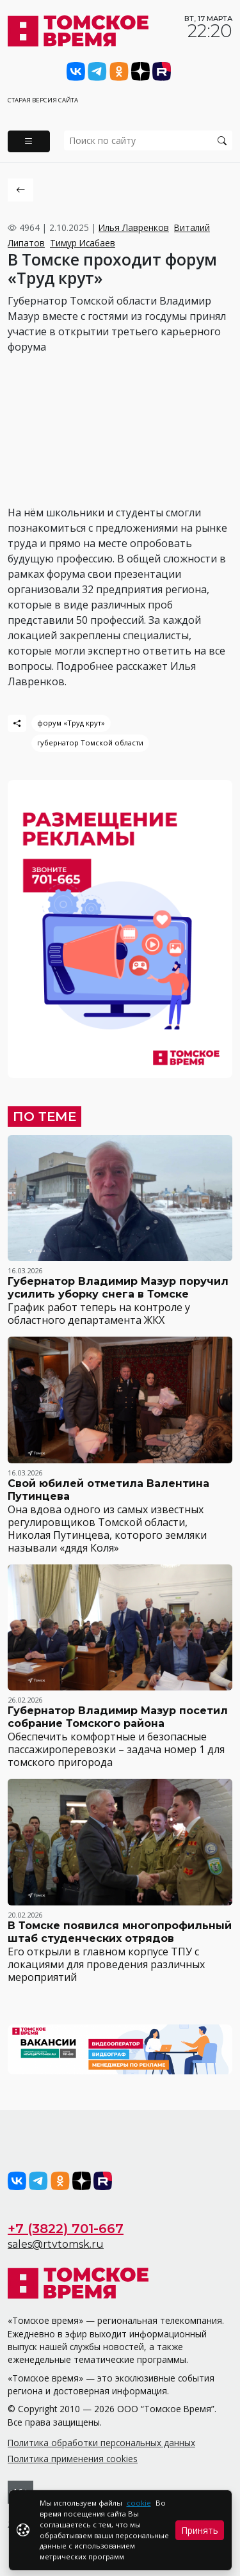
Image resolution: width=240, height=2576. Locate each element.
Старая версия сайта (43, 100)
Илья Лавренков (134, 227)
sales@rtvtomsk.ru (56, 2244)
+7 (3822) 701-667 (66, 2228)
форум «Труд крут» (71, 722)
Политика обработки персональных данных (101, 2443)
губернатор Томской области (90, 742)
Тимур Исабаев (82, 243)
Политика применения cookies (73, 2459)
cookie (139, 2503)
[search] (148, 140)
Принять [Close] (199, 2530)
